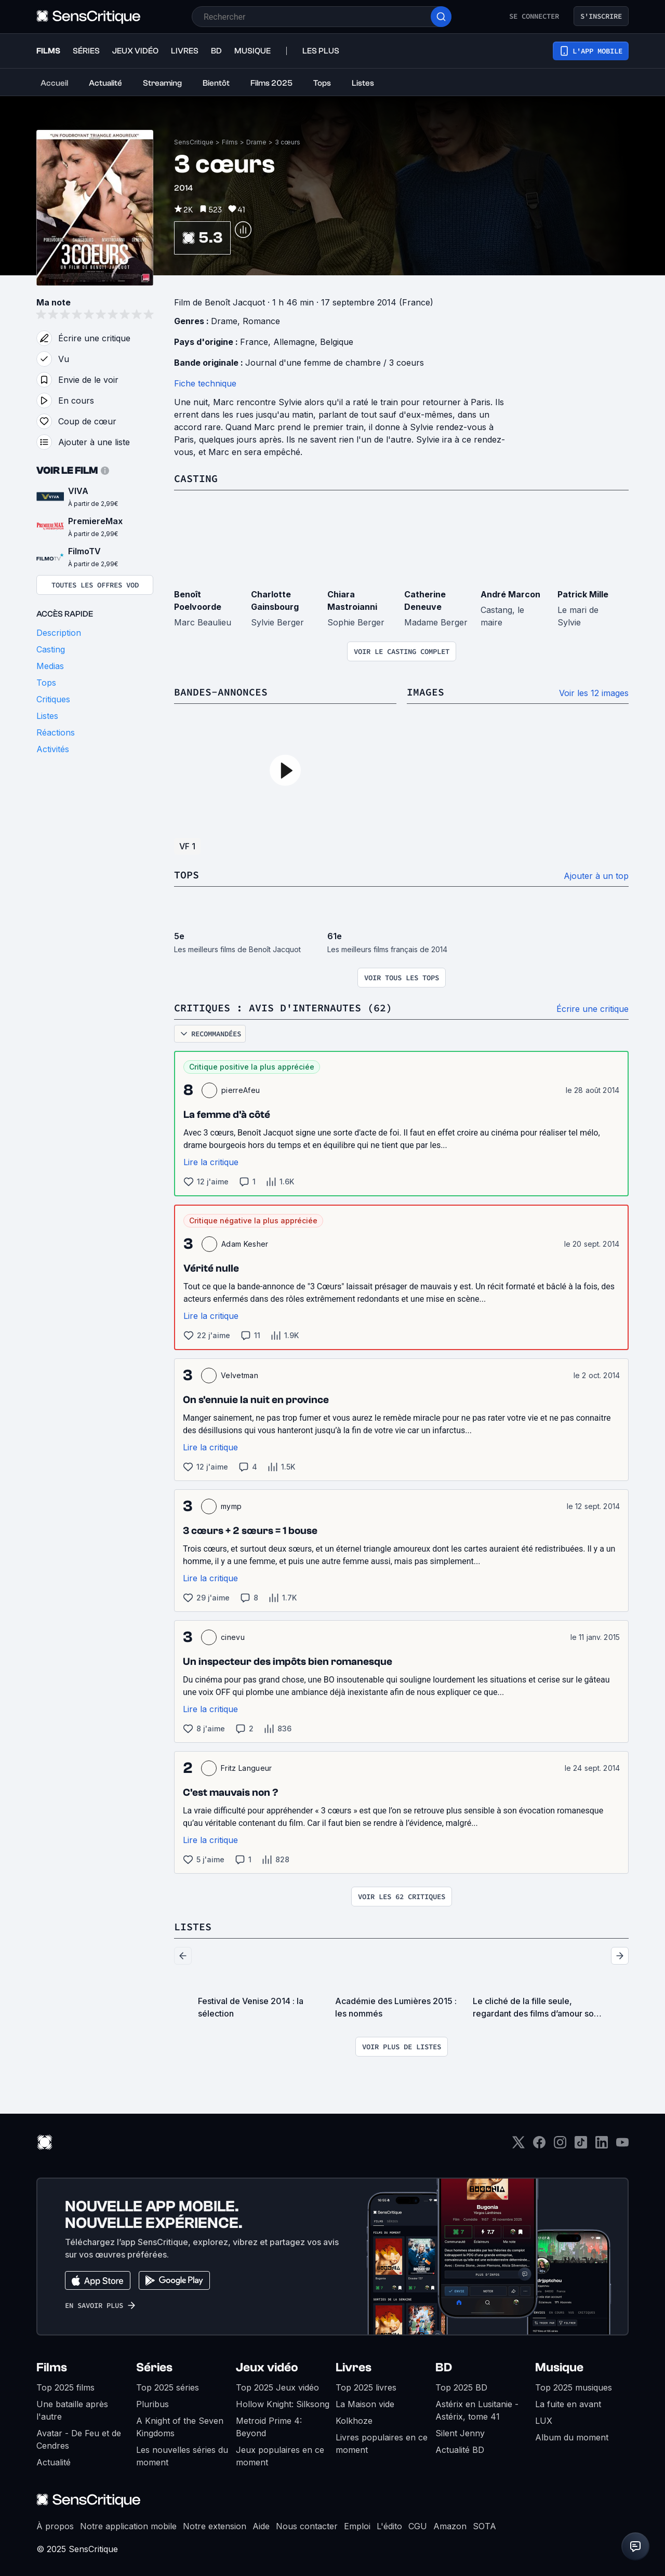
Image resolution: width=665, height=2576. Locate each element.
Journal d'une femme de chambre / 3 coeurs (334, 362)
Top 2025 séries (167, 2387)
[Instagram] (560, 2145)
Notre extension (214, 2526)
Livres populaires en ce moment (382, 2443)
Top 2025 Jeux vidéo (277, 2387)
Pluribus (152, 2404)
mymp (231, 1506)
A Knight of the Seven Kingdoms (179, 2426)
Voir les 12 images (594, 693)
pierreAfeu (240, 1090)
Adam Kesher (245, 1243)
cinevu (233, 1637)
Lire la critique (210, 1162)
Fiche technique (205, 383)
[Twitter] (518, 2145)
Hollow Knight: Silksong (282, 2404)
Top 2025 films (65, 2387)
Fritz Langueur (246, 1768)
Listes (192, 1926)
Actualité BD (459, 2450)
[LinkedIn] (601, 2145)
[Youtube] (622, 2145)
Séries (154, 2367)
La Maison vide (365, 2404)
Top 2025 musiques (573, 2387)
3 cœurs (287, 142)
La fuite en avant (568, 2404)
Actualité (53, 2462)
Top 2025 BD (461, 2387)
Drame (256, 142)
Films (230, 142)
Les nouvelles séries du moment (182, 2456)
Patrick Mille (582, 594)
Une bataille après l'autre (72, 2410)
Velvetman (239, 1375)
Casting (196, 478)
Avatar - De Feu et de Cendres (78, 2439)
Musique (559, 2367)
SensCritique (194, 142)
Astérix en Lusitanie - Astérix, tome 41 (476, 2410)
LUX (543, 2420)
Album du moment (571, 2437)
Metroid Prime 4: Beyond (269, 2426)
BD (443, 2367)
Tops (186, 874)
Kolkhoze (354, 2420)
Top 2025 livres (366, 2387)
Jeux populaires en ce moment (280, 2456)
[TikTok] (581, 2145)
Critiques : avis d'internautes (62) (283, 1007)
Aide (261, 2526)
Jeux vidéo (267, 2367)
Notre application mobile (128, 2526)
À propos (55, 2526)
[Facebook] (539, 2145)
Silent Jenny (460, 2433)
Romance (261, 321)
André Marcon (510, 594)
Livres (353, 2367)
